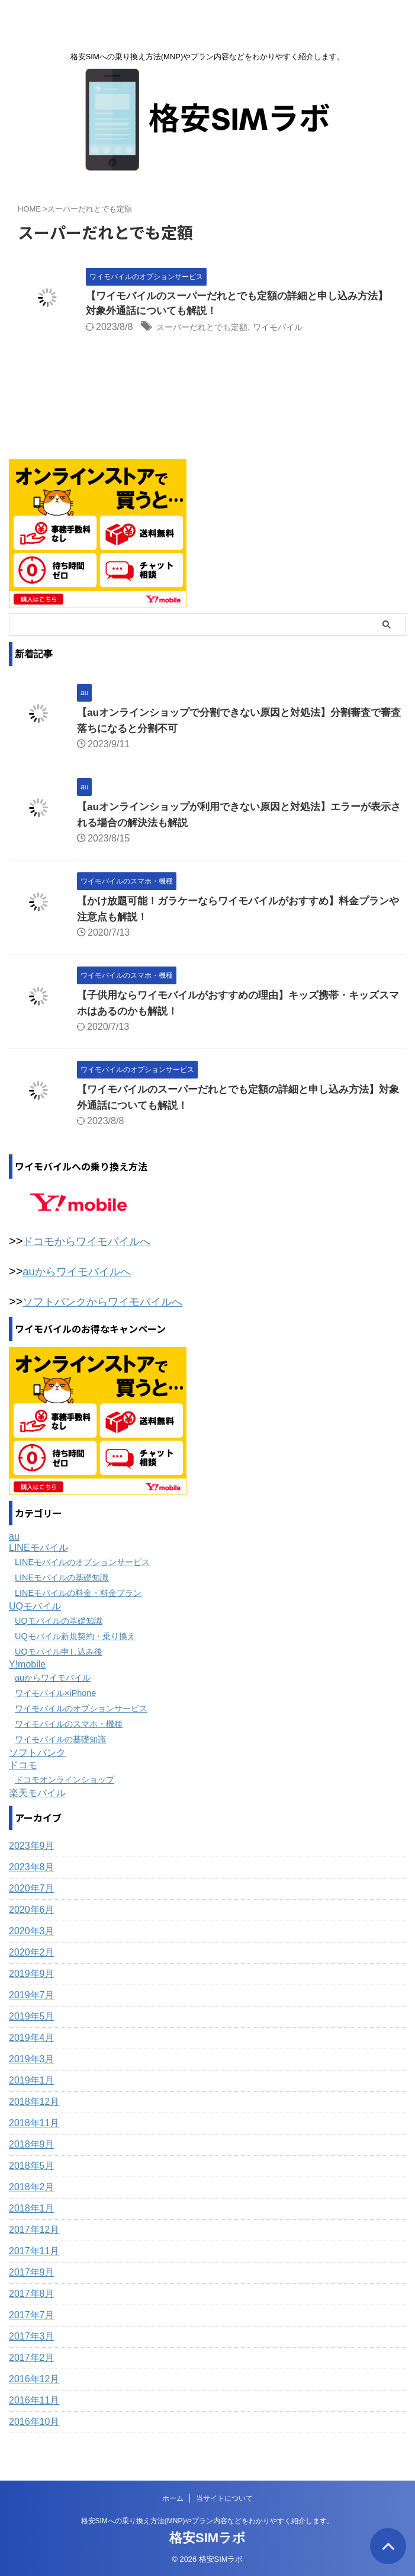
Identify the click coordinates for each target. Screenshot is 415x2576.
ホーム (173, 2498)
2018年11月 (34, 2122)
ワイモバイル (294, 329)
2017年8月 (31, 2293)
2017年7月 (31, 2314)
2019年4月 (31, 2037)
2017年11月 (34, 2250)
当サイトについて (224, 2498)
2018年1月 (31, 2208)
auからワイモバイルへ (82, 1271)
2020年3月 (31, 1930)
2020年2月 (31, 1952)
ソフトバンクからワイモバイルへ (111, 1301)
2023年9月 (31, 1845)
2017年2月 (31, 2357)
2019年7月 (31, 1994)
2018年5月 (31, 2165)
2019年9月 (31, 1973)
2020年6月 (31, 1909)
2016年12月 (34, 2378)
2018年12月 (34, 2101)
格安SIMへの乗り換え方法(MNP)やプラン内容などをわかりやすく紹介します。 (207, 2520)
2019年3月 (31, 2058)
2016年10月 (34, 2421)
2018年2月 (31, 2186)
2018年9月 (31, 2144)
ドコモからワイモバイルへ (93, 1242)
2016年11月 (34, 2400)
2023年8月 (31, 1866)
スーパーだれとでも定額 (208, 329)
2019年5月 (31, 2016)
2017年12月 (34, 2229)
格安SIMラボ (207, 2537)
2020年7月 (31, 1888)
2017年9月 (31, 2272)
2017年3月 (31, 2336)
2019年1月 (31, 2080)
